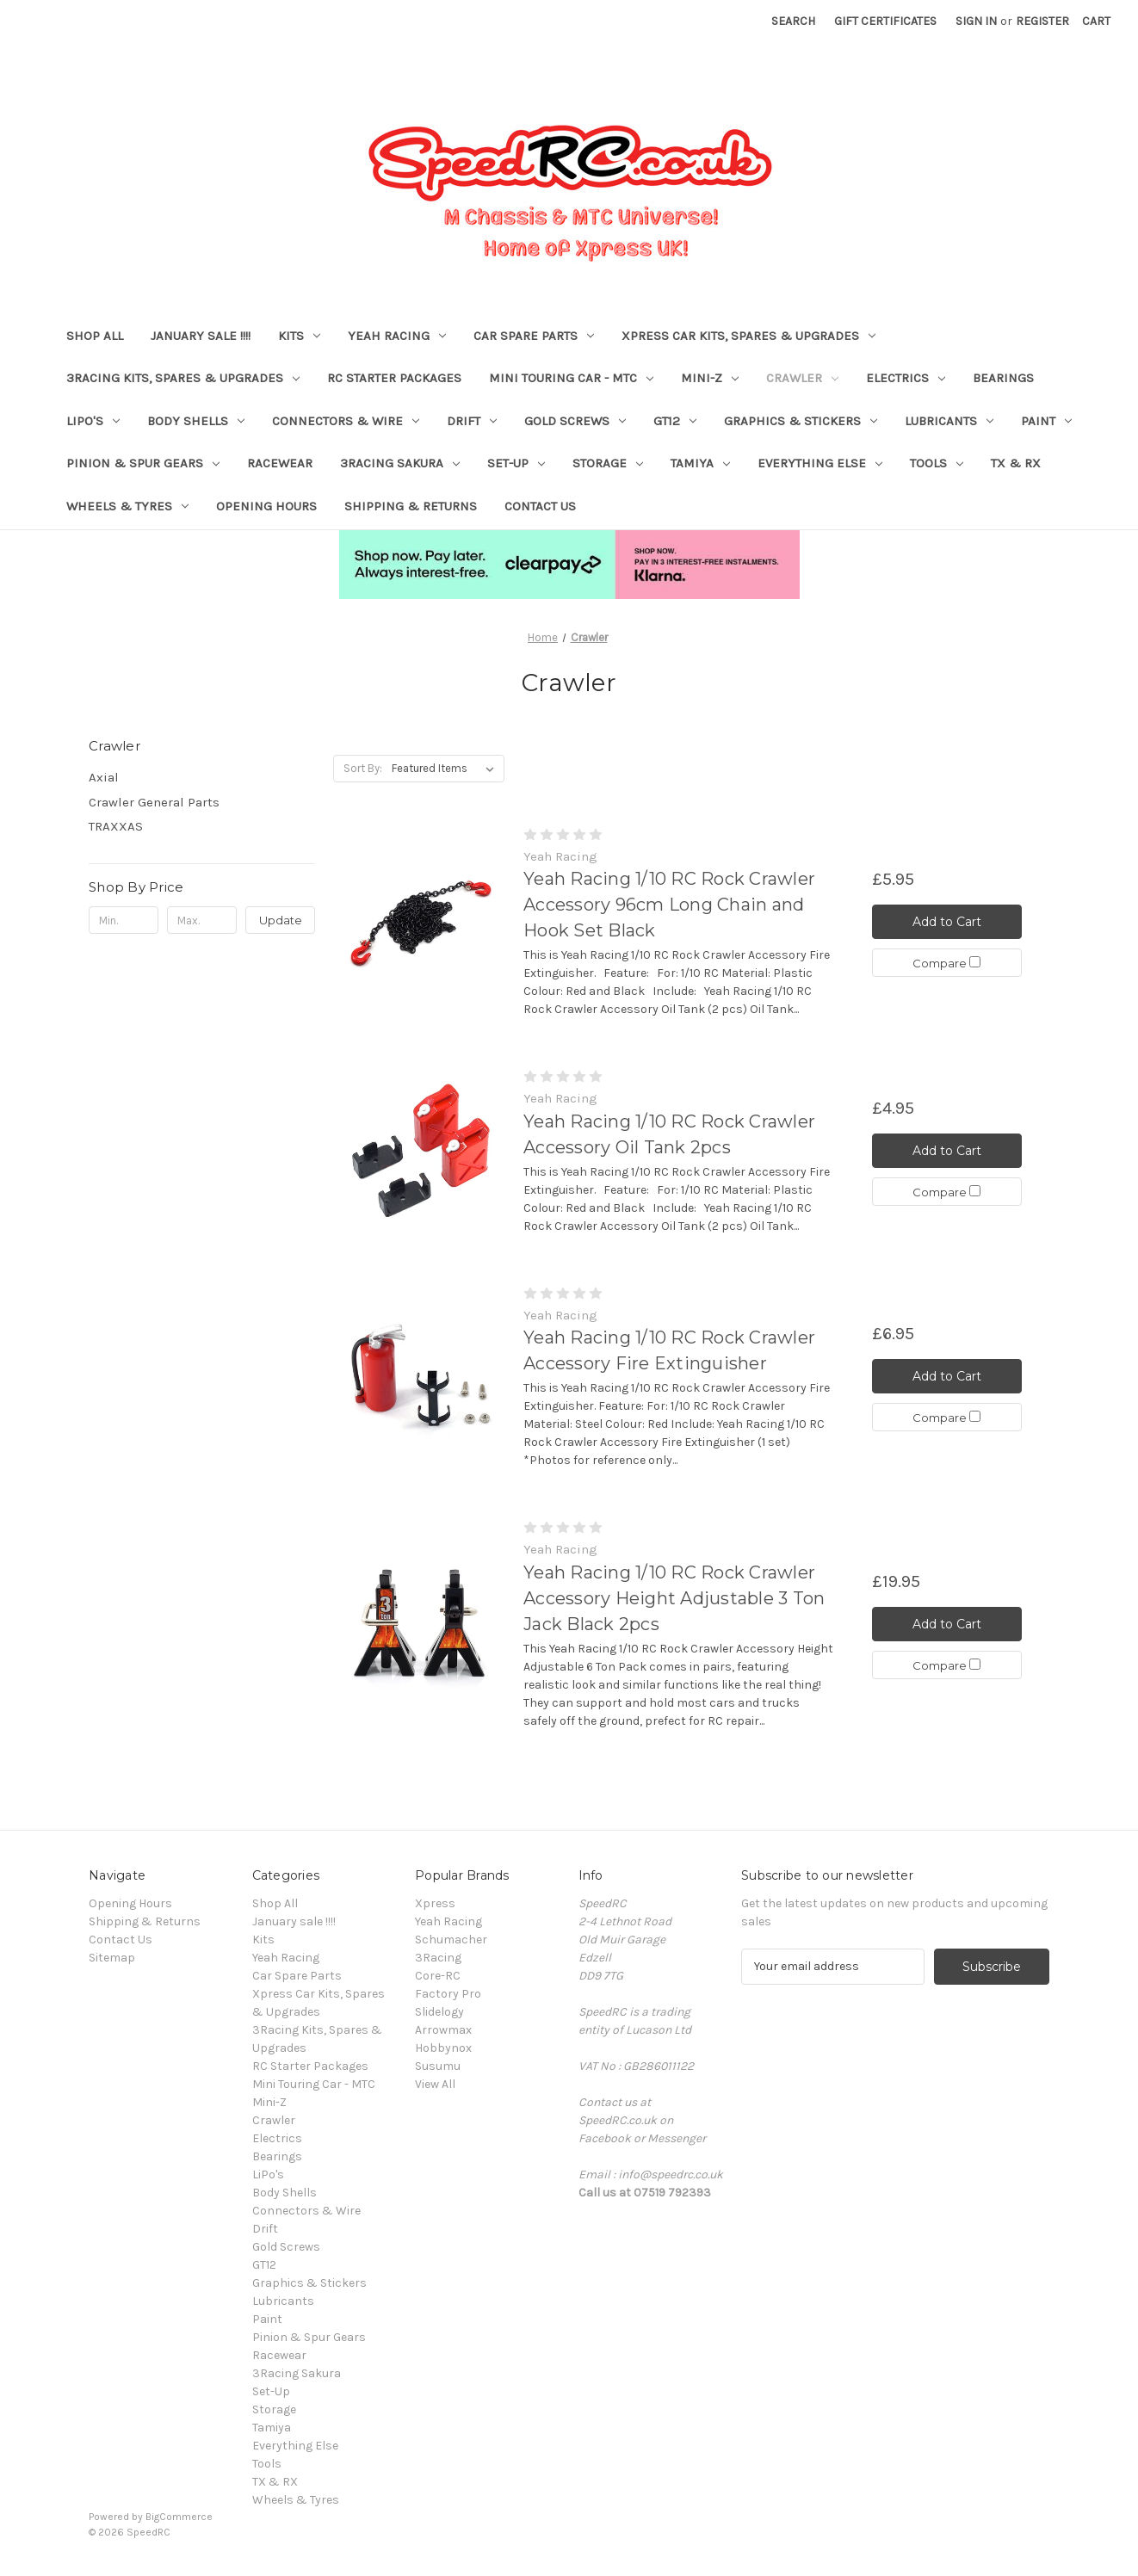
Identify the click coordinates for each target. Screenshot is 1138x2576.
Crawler (802, 378)
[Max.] (202, 920)
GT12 (674, 421)
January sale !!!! (200, 335)
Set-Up (516, 463)
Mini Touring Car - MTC (571, 378)
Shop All (94, 335)
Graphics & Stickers (800, 421)
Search (793, 21)
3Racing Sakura (400, 463)
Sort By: (362, 768)
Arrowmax (443, 2030)
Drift (472, 421)
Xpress (435, 1903)
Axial (104, 777)
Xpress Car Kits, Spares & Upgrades (748, 335)
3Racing (438, 1957)
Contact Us (540, 506)
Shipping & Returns (410, 506)
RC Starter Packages (394, 378)
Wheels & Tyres (127, 506)
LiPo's (93, 421)
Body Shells (195, 421)
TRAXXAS (116, 826)
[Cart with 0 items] (1096, 21)
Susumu (438, 2066)
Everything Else (820, 463)
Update (280, 920)
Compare (946, 963)
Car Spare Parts (533, 335)
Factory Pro (448, 1993)
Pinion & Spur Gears (143, 463)
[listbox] (446, 768)
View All (435, 2084)
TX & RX (1016, 463)
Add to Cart (946, 922)
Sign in (976, 21)
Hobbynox (443, 2048)
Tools (936, 463)
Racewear (279, 463)
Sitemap (112, 1957)
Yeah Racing (397, 335)
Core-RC (438, 1975)
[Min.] (123, 920)
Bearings (1003, 378)
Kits (299, 335)
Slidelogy (439, 2012)
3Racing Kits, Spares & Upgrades (183, 378)
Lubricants (949, 421)
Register (1042, 21)
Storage (607, 463)
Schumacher (451, 1939)
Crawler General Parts (154, 802)
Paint (1046, 421)
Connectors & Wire (345, 421)
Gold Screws (575, 421)
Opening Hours (266, 506)
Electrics (905, 378)
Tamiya (700, 463)
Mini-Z (710, 378)
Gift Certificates (885, 21)
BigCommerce (179, 2517)
